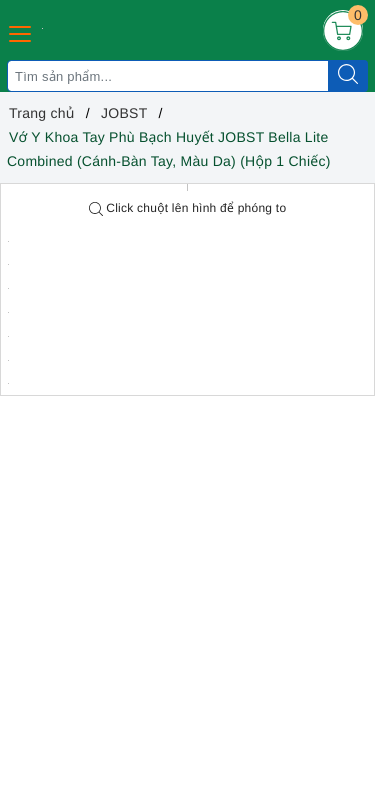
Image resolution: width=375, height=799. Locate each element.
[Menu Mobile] (21, 31)
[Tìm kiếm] (348, 76)
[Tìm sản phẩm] (168, 76)
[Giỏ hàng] (343, 30)
